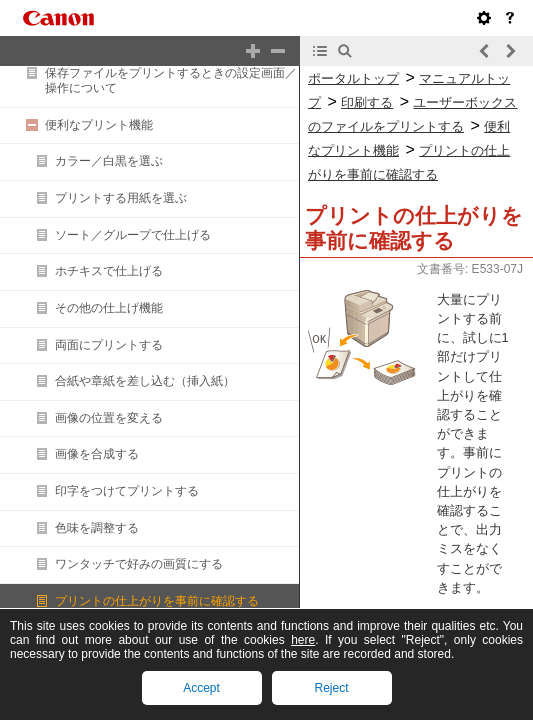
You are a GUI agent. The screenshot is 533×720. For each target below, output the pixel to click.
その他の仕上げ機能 (109, 308)
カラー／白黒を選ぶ (109, 161)
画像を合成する (97, 454)
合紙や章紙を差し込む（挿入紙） (145, 381)
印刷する (367, 102)
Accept (201, 688)
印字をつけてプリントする (127, 491)
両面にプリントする (109, 345)
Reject (331, 688)
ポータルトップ (353, 78)
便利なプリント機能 (99, 125)
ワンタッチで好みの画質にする (139, 564)
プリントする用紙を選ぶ (121, 198)
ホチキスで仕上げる (109, 271)
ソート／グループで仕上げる (133, 235)
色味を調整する (97, 528)
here (303, 640)
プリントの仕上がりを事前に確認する (157, 601)
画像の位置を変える (109, 418)
